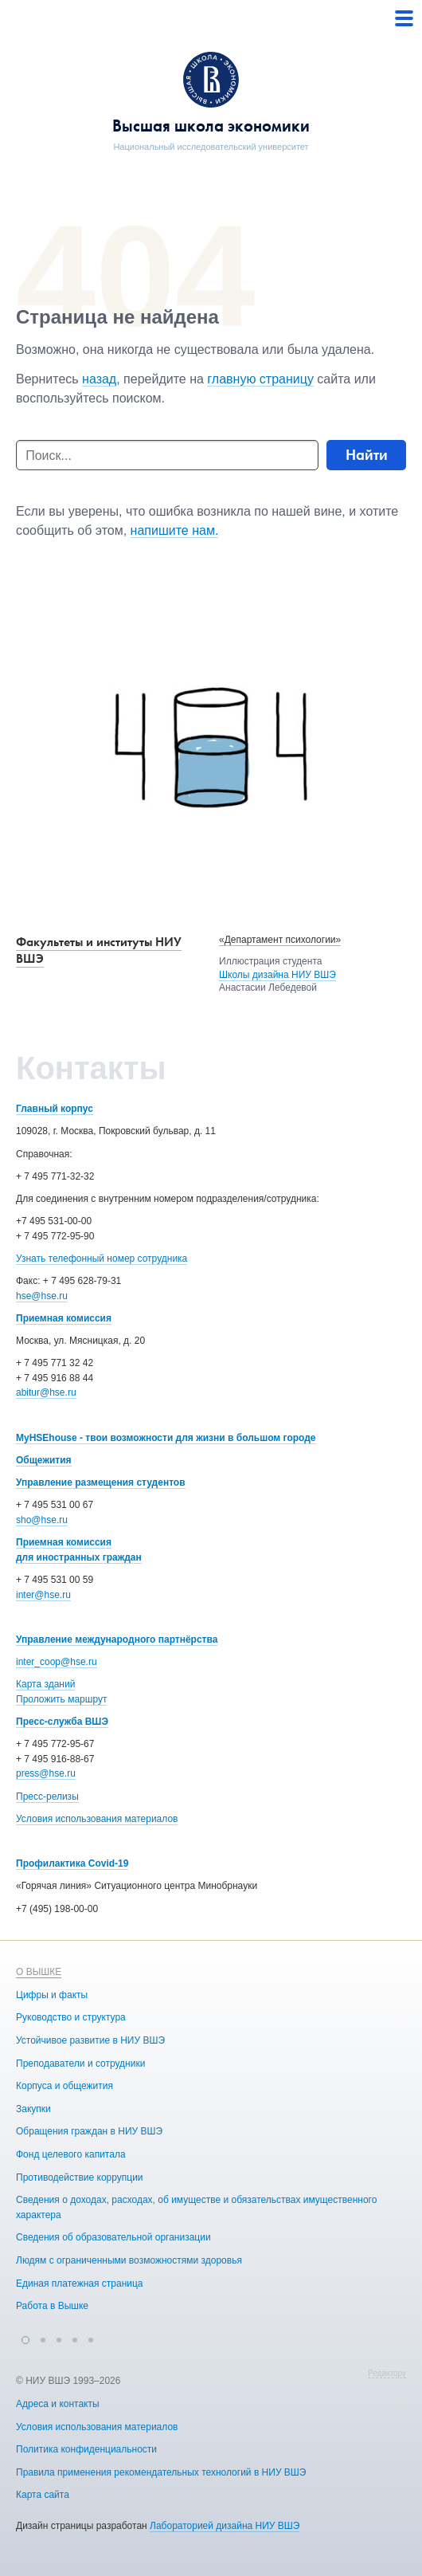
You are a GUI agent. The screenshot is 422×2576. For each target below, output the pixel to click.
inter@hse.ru (43, 1594)
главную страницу (260, 379)
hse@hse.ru (42, 1296)
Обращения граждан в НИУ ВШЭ (89, 2131)
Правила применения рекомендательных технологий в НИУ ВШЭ (161, 2472)
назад (99, 379)
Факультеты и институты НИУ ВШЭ (99, 950)
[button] (25, 2338)
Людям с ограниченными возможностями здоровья (129, 2260)
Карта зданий (45, 1684)
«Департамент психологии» (280, 939)
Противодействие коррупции (79, 2177)
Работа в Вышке (52, 2305)
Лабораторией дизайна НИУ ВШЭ (224, 2525)
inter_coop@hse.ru (56, 1661)
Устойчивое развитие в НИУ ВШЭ (90, 2040)
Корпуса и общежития (64, 2085)
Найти (367, 455)
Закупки (33, 2109)
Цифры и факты (52, 1995)
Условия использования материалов (97, 1818)
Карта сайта (42, 2494)
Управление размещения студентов (101, 1482)
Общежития (44, 1460)
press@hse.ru (46, 1773)
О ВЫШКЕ (38, 1971)
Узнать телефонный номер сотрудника (101, 1258)
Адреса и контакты (58, 2403)
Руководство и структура (71, 2017)
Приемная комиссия (63, 1318)
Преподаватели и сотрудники (80, 2063)
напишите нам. (175, 530)
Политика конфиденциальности (86, 2449)
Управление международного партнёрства (116, 1639)
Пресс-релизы (47, 1796)
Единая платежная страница (79, 2282)
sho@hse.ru (42, 1520)
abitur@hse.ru (46, 1392)
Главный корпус (54, 1108)
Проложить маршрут (61, 1699)
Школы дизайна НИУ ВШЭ (277, 974)
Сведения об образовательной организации (113, 2237)
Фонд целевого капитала (71, 2154)
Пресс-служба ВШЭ (62, 1721)
